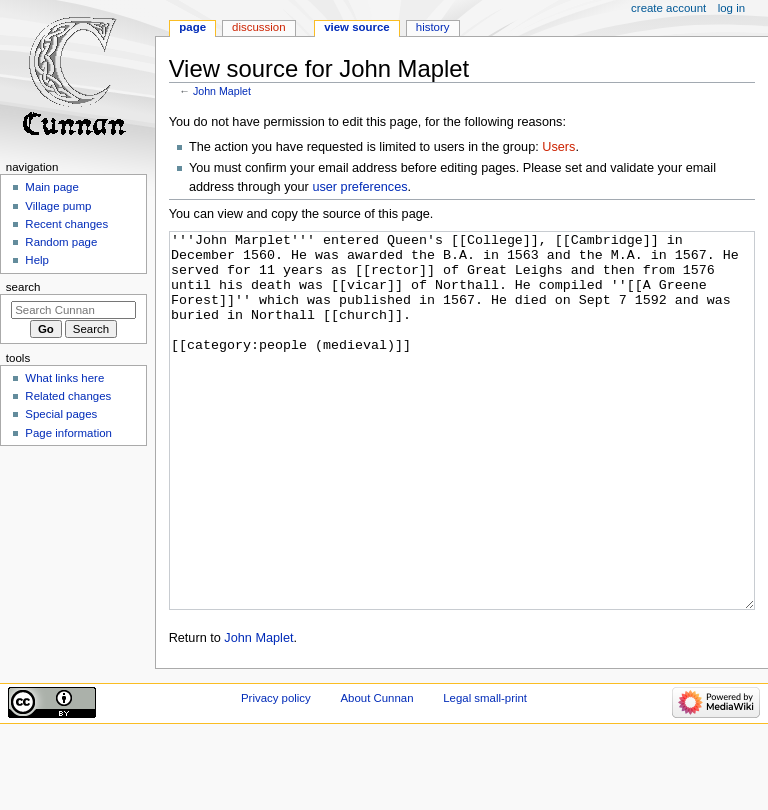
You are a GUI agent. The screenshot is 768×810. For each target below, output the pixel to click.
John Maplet (222, 91)
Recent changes (66, 224)
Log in (731, 8)
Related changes (68, 396)
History (433, 27)
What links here (64, 378)
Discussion (258, 27)
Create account (668, 8)
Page (192, 27)
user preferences (359, 187)
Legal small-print (485, 773)
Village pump (58, 206)
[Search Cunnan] (73, 310)
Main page (52, 187)
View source (357, 27)
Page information (68, 433)
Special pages (61, 414)
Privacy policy (276, 773)
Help (37, 260)
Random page (61, 242)
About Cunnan (376, 773)
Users (558, 147)
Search (23, 287)
